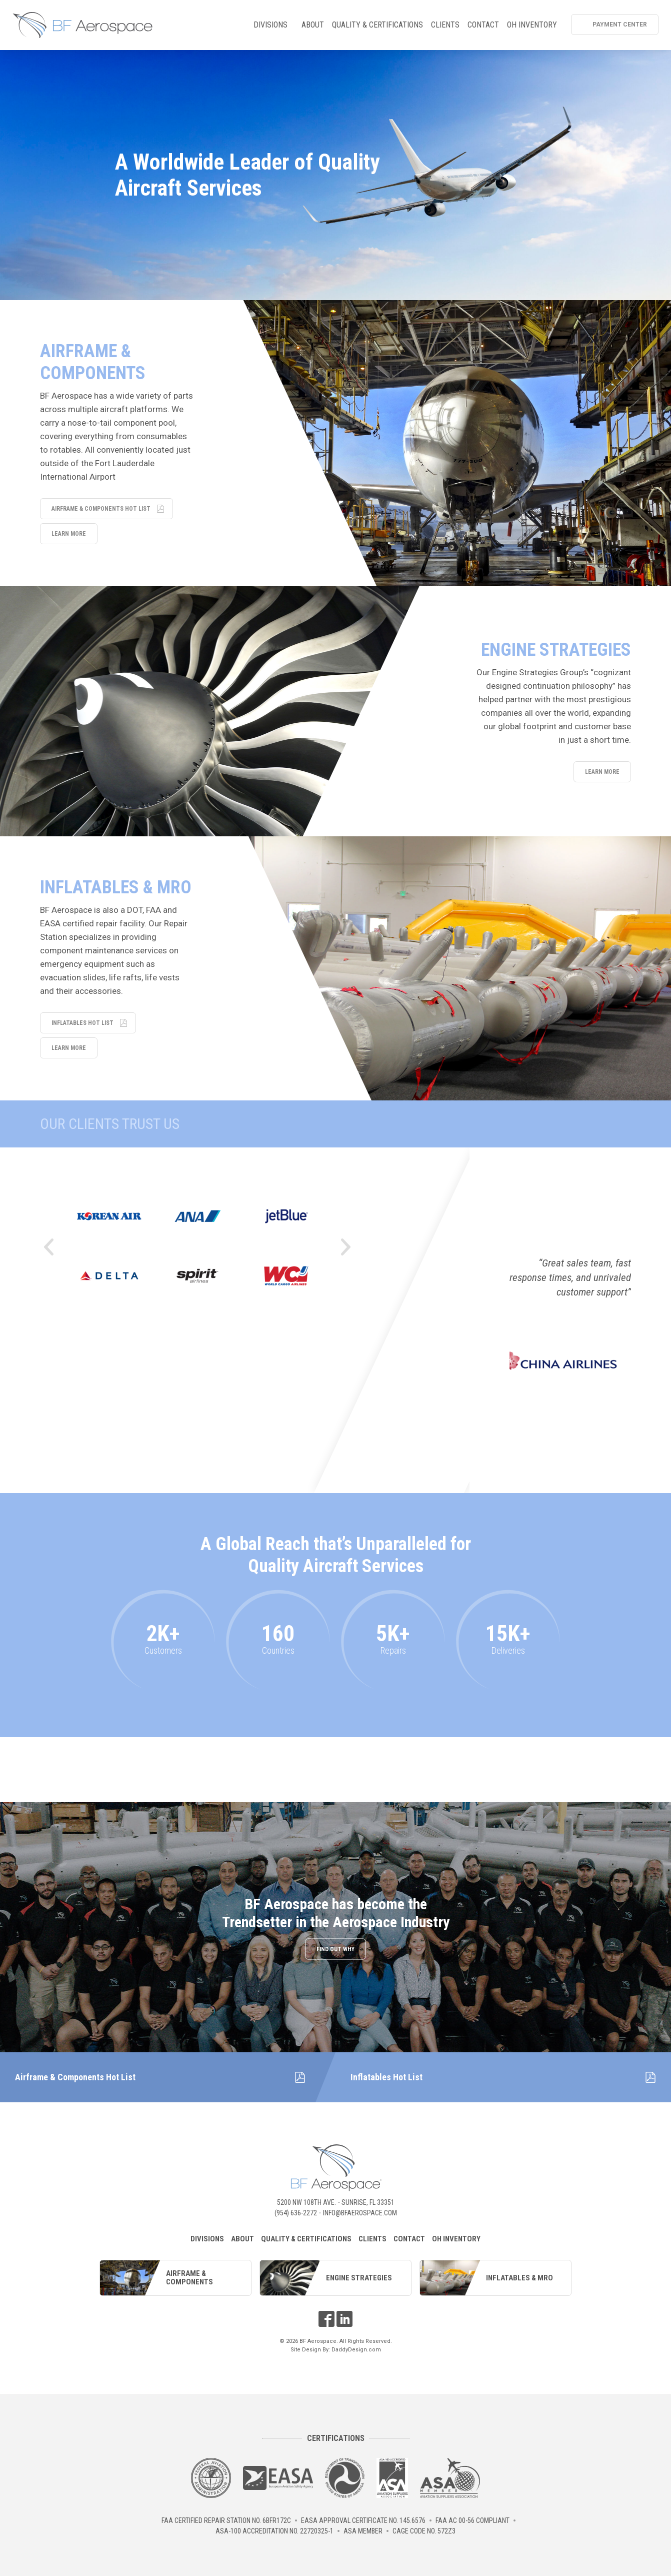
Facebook (326, 2319)
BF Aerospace (82, 25)
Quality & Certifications (377, 25)
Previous (49, 1246)
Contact (483, 25)
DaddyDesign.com (356, 2349)
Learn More (69, 533)
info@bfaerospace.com (360, 2213)
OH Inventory (532, 25)
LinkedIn (344, 2319)
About (313, 25)
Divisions (273, 27)
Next (346, 1246)
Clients (445, 25)
